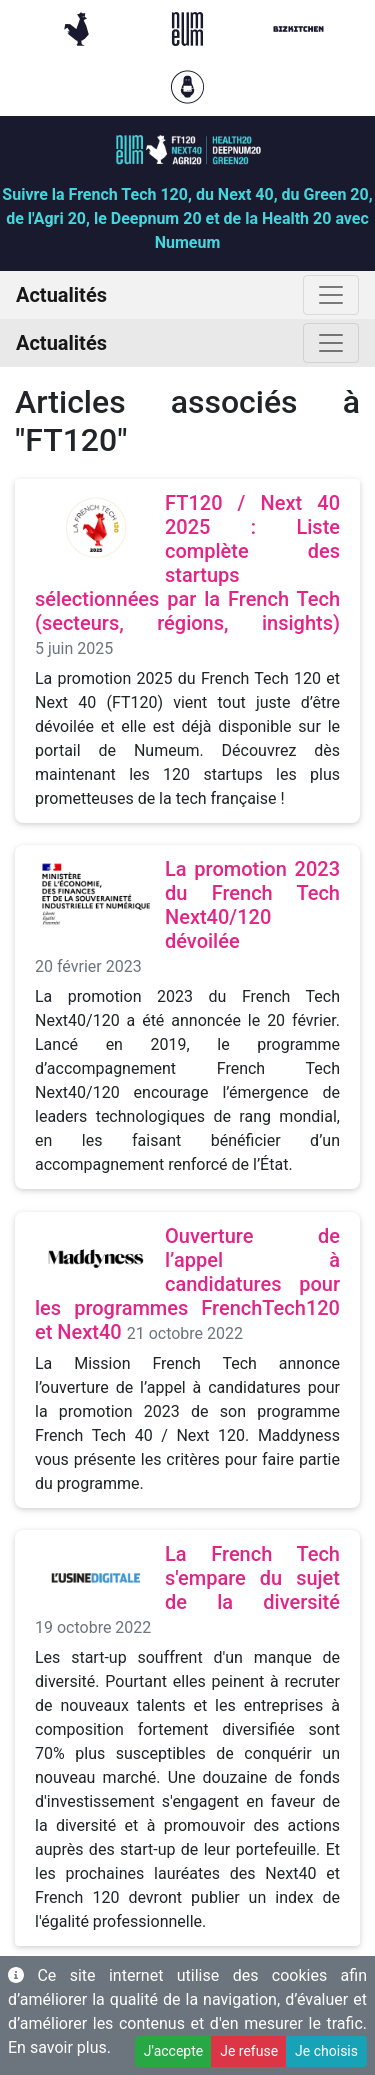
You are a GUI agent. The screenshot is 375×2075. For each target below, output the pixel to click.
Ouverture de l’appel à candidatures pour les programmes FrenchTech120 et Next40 (187, 1284)
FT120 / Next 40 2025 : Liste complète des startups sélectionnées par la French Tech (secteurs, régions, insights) (187, 563)
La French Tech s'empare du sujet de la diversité (252, 1578)
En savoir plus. (59, 2047)
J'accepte (173, 2051)
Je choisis (326, 2051)
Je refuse (249, 2051)
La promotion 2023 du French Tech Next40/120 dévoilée (252, 905)
